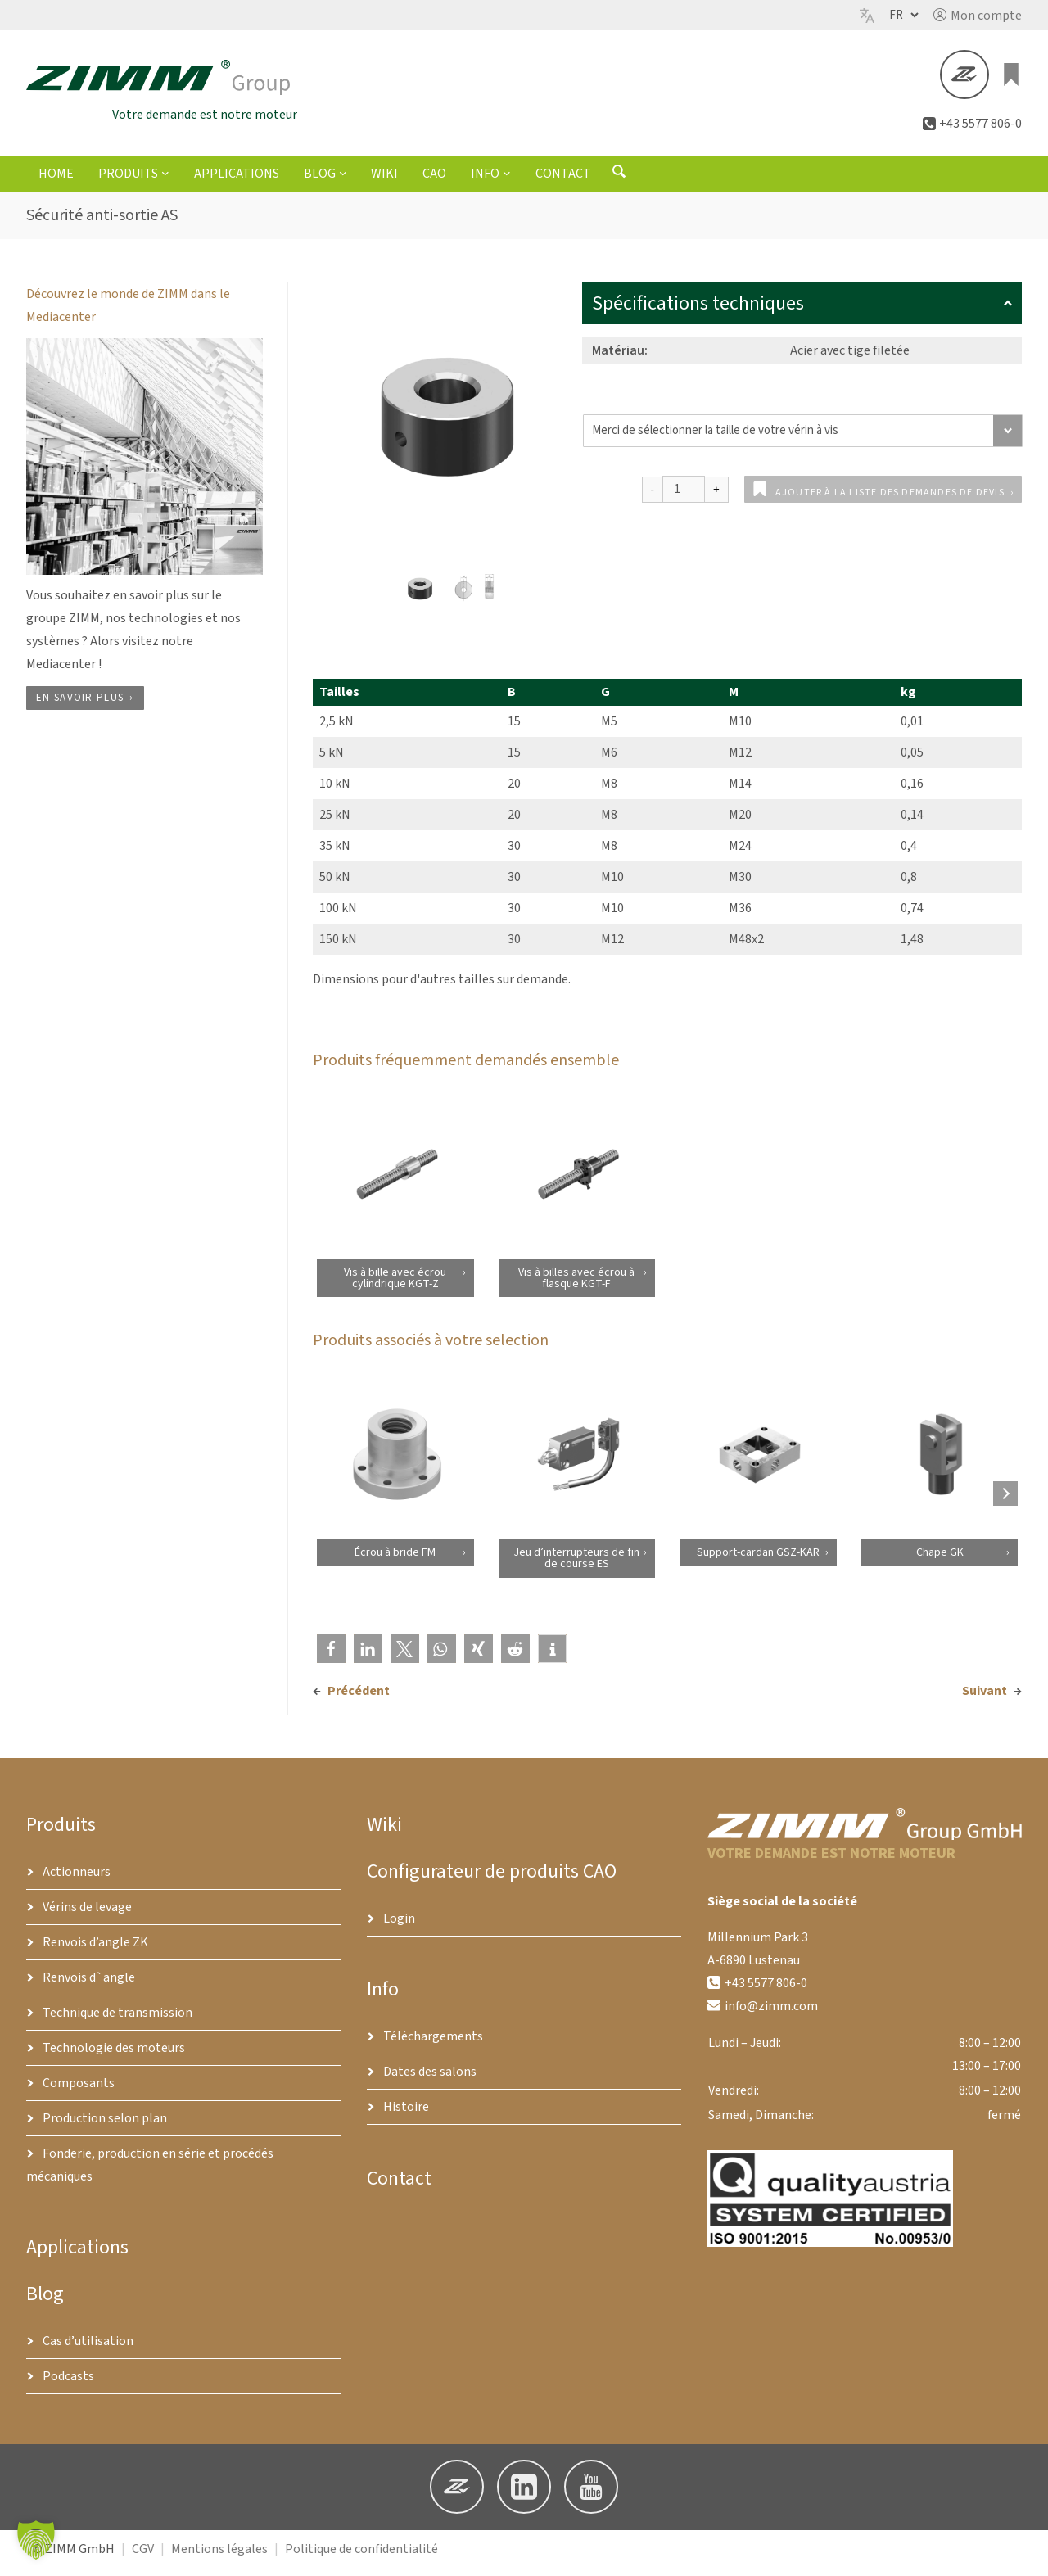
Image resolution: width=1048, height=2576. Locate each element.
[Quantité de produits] (683, 496)
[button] (977, 15)
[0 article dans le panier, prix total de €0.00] (1012, 78)
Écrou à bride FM (395, 1560)
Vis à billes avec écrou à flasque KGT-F (576, 1285)
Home (56, 181)
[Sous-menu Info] (507, 180)
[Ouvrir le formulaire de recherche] (619, 183)
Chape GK (939, 1560)
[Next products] (1005, 1501)
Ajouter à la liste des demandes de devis (890, 500)
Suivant (984, 1698)
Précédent (359, 1698)
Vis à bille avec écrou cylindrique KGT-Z (395, 1285)
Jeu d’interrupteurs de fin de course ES (576, 1565)
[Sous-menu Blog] (343, 180)
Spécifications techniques (802, 310)
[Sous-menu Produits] (165, 180)
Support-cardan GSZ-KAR (758, 1560)
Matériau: (620, 358)
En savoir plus (80, 705)
